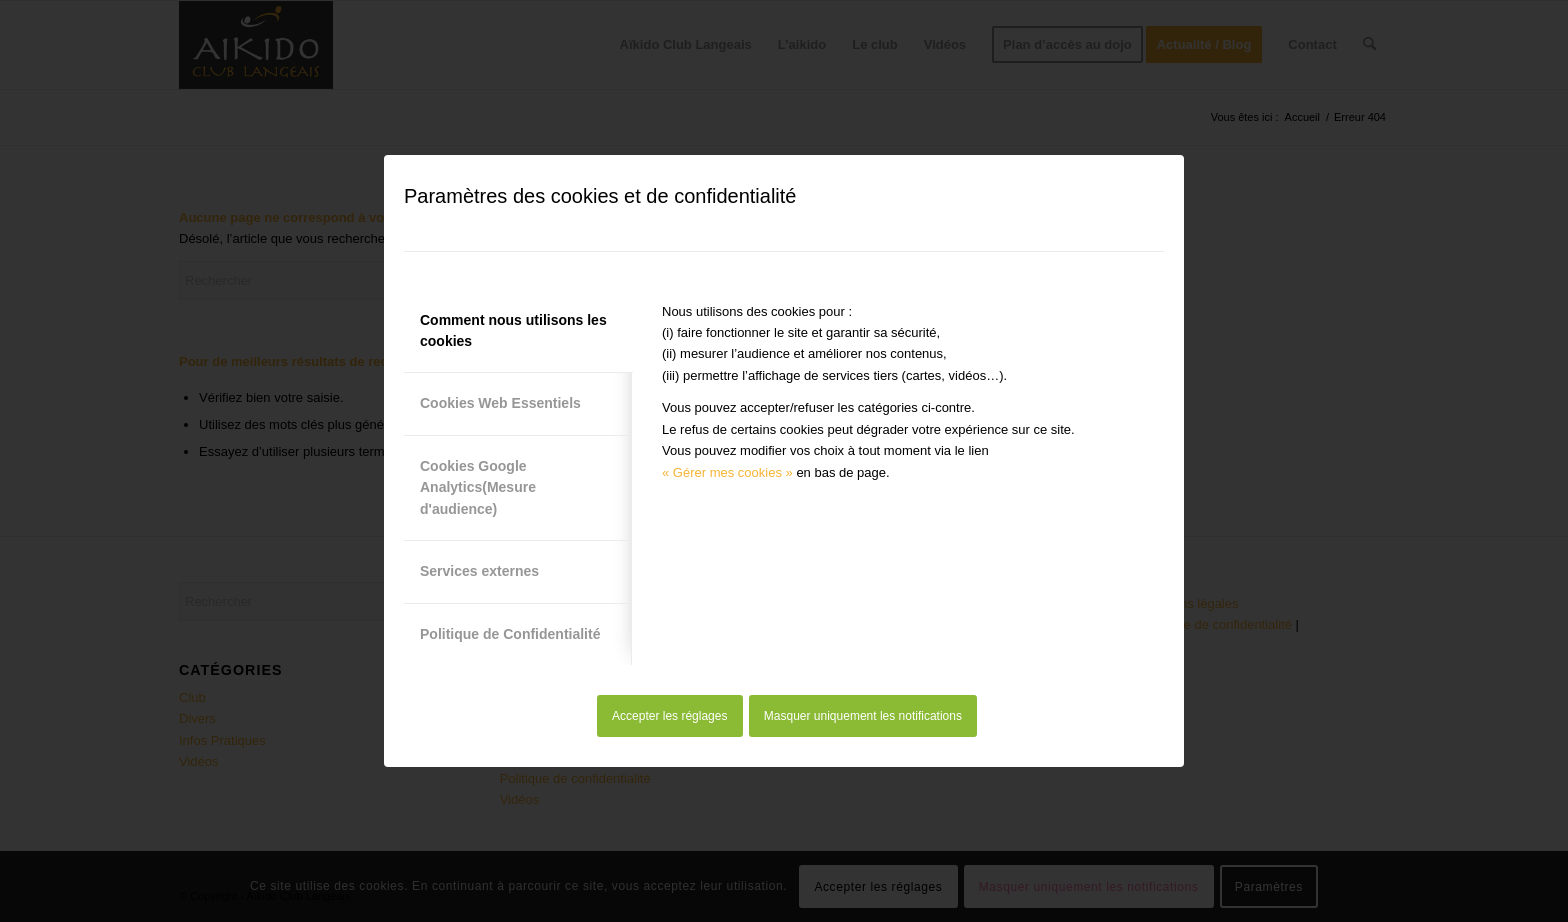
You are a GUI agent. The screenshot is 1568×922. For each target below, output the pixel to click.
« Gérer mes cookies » (727, 472)
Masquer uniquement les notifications (863, 716)
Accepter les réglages (669, 716)
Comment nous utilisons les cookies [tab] (513, 330)
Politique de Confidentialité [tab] (510, 634)
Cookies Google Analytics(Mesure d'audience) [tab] (478, 487)
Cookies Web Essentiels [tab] (500, 403)
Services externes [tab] (479, 571)
